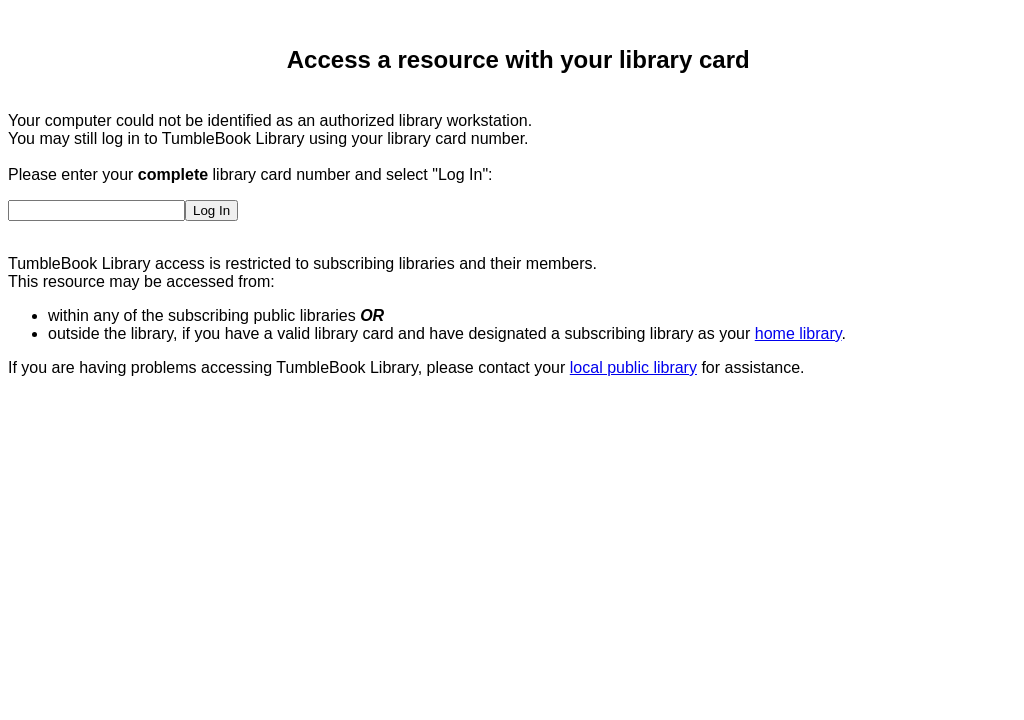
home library (798, 333)
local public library (633, 367)
